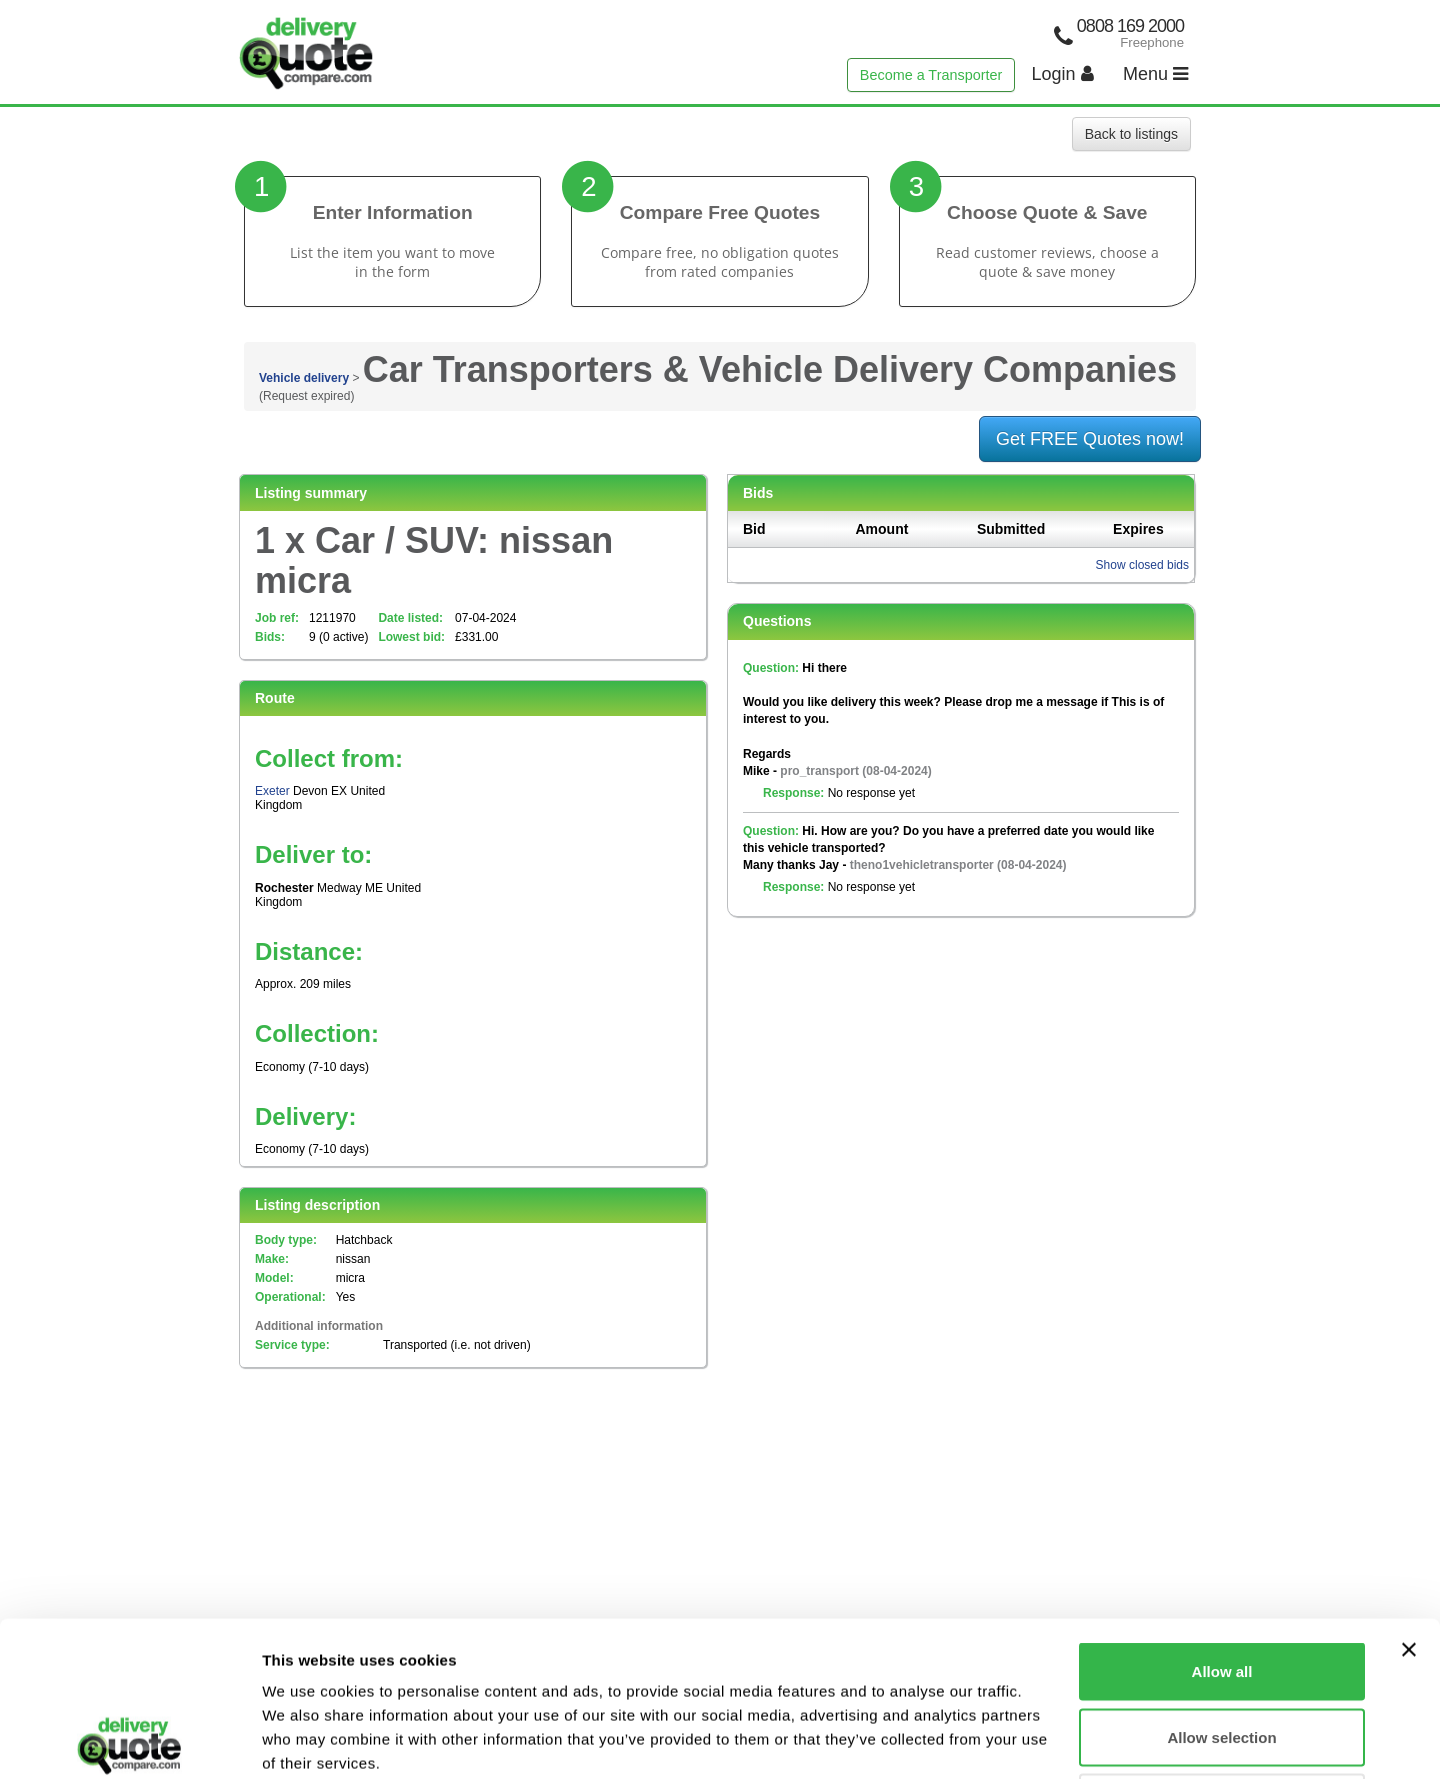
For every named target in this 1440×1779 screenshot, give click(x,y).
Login (1063, 74)
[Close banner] (1409, 1495)
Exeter (272, 791)
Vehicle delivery (304, 378)
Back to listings (1131, 134)
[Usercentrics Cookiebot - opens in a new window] (129, 1740)
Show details (1049, 1739)
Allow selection (1221, 1582)
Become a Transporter (931, 75)
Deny (1222, 1647)
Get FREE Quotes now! (1090, 439)
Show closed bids (1142, 565)
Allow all (1222, 1516)
